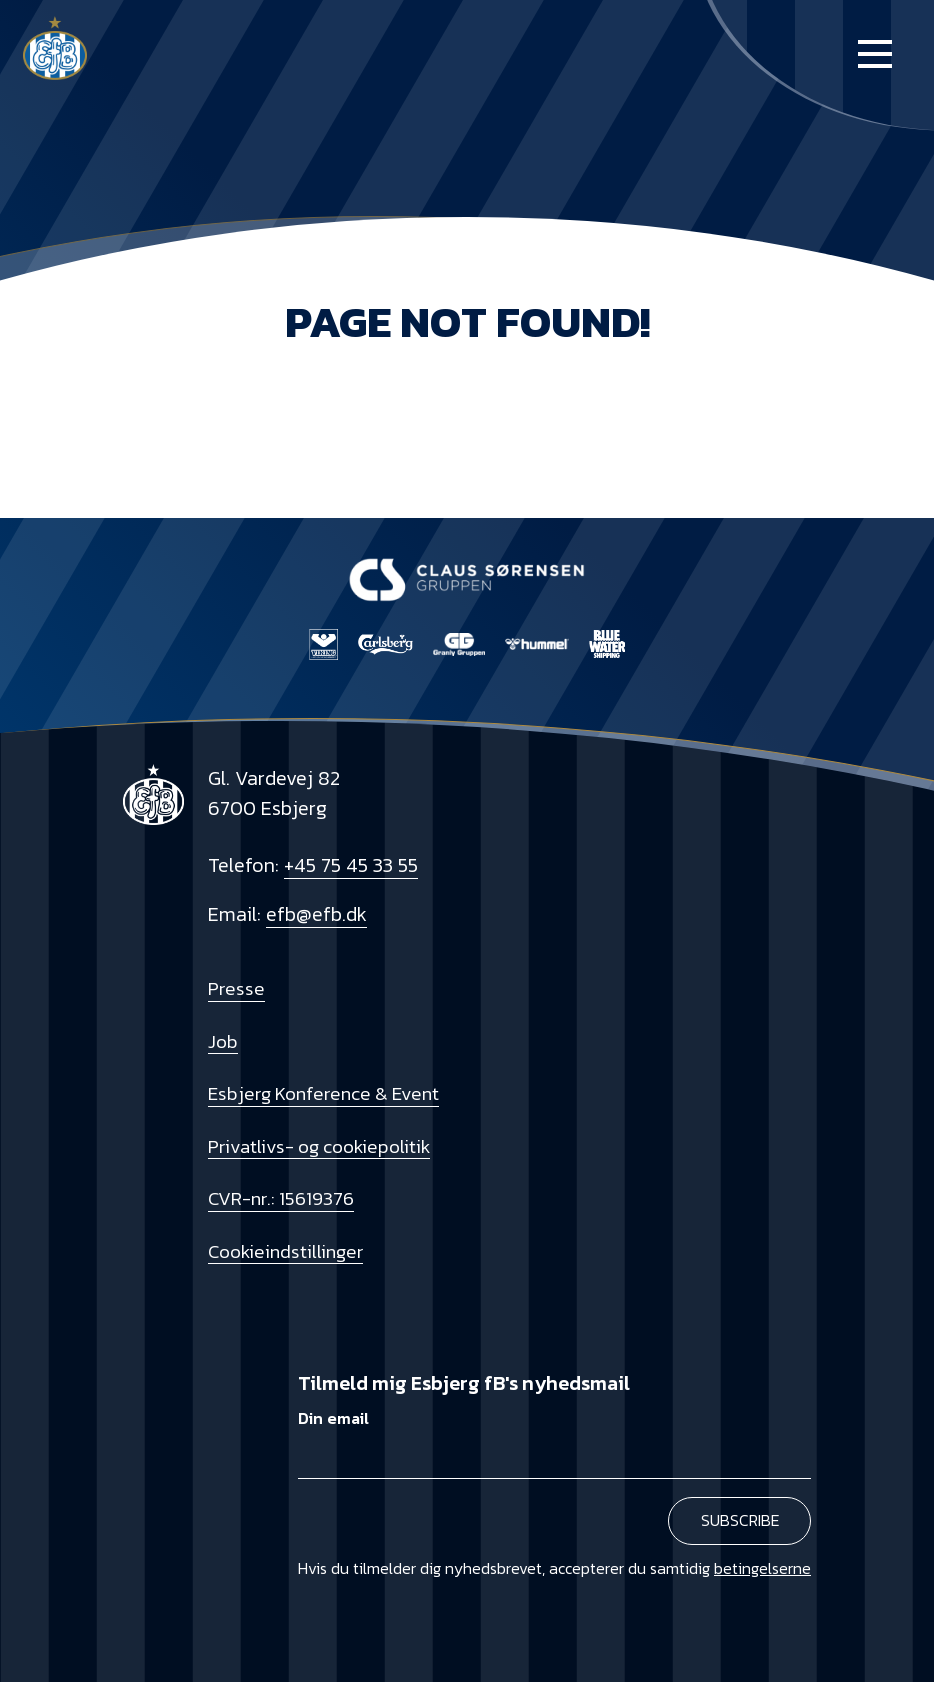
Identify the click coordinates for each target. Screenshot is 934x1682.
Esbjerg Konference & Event (323, 1093)
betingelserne (762, 1568)
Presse (236, 988)
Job (223, 1041)
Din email (333, 1418)
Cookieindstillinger (285, 1251)
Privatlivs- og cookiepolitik (319, 1146)
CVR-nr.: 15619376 (281, 1198)
